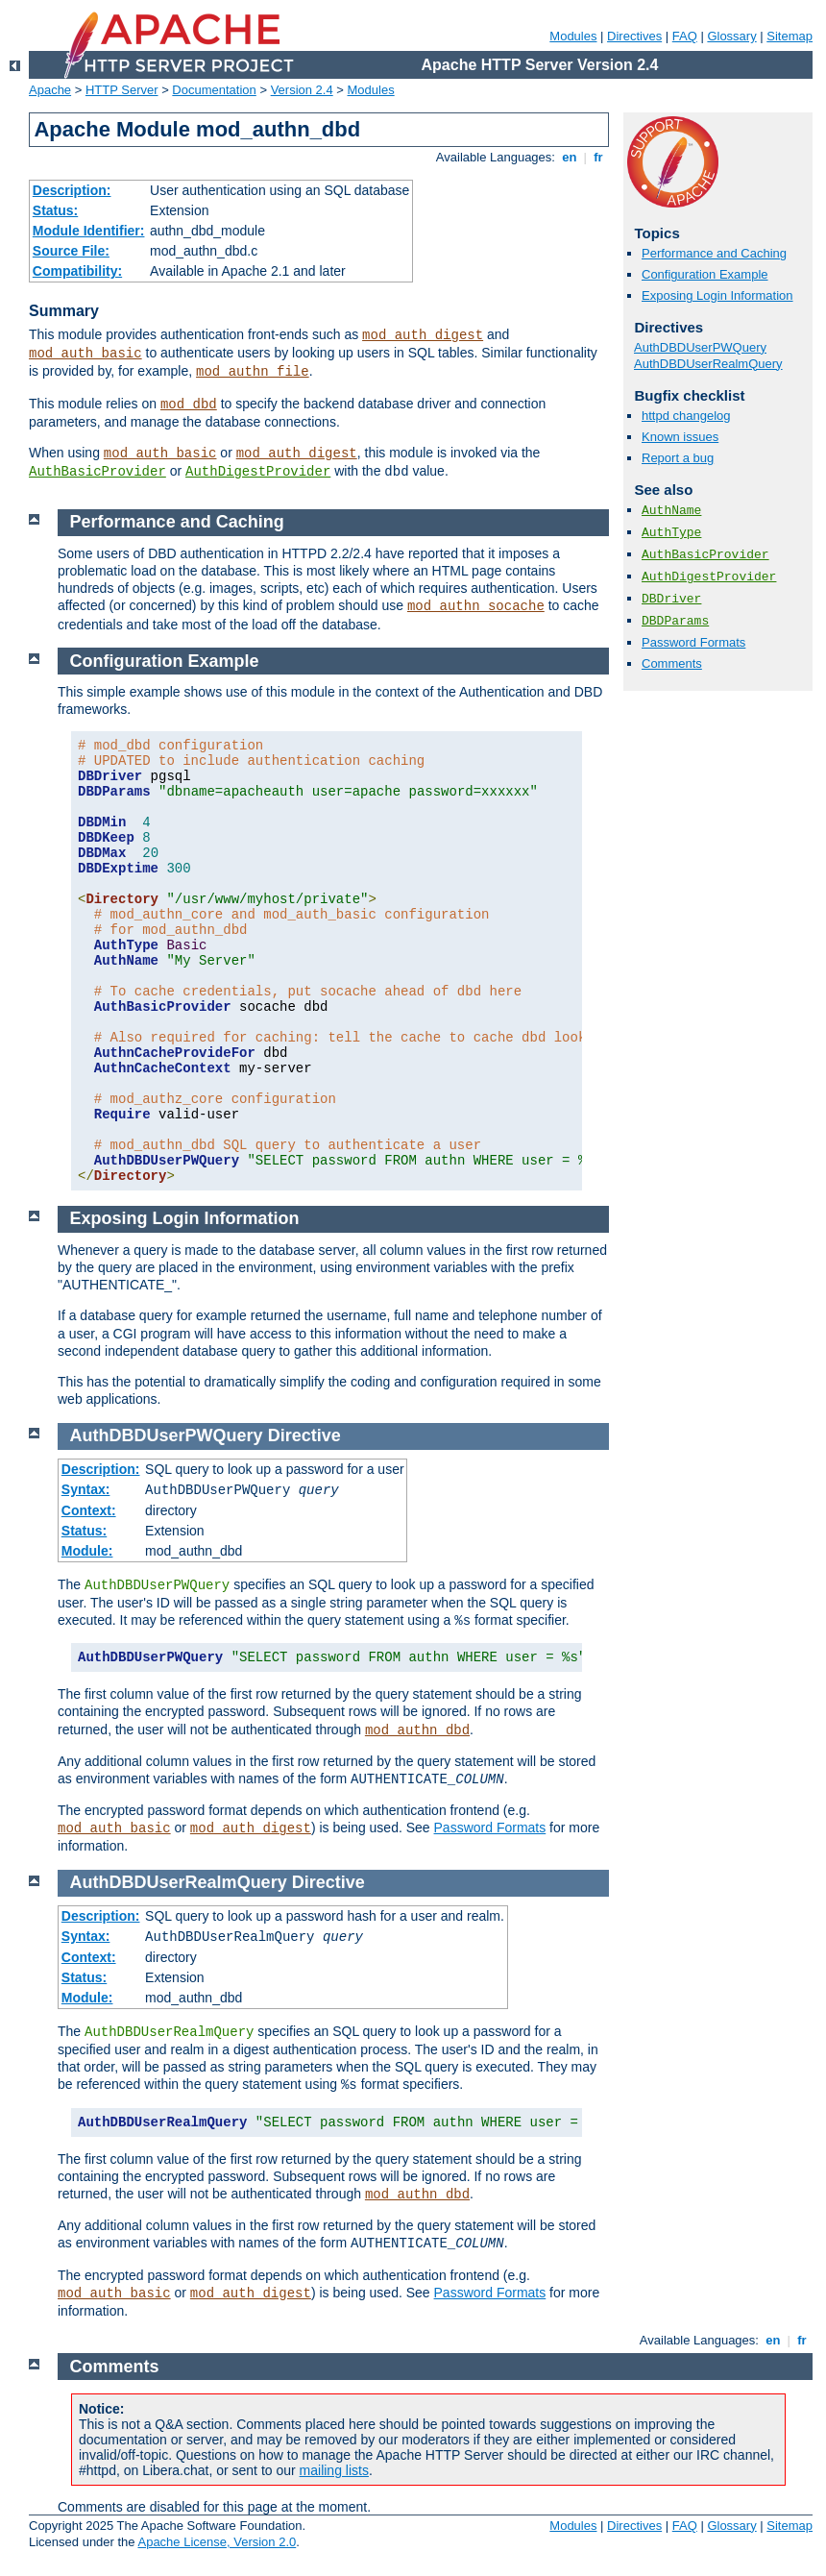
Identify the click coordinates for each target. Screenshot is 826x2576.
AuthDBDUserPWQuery (700, 347)
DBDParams (675, 621)
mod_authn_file (252, 372)
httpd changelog (686, 415)
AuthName (671, 510)
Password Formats (693, 642)
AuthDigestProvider (257, 471)
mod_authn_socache (476, 606)
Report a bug (678, 458)
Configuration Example (705, 274)
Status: (55, 210)
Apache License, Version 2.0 (216, 2542)
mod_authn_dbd (417, 1730)
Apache (50, 90)
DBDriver (671, 599)
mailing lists (334, 2470)
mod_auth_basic (85, 353)
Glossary (731, 36)
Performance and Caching (714, 253)
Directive (304, 1435)
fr (599, 157)
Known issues (680, 436)
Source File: (71, 250)
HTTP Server (121, 90)
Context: (88, 1510)
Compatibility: (77, 271)
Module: (87, 1550)
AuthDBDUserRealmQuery (708, 363)
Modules (572, 36)
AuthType (671, 533)
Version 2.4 (302, 90)
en (569, 157)
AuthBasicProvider (97, 471)
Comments (672, 663)
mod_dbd (188, 404)
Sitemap (789, 36)
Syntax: (85, 1489)
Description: (72, 190)
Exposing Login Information (717, 295)
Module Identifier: (89, 230)
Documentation (213, 90)
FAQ (684, 36)
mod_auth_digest (422, 335)
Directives (634, 36)
